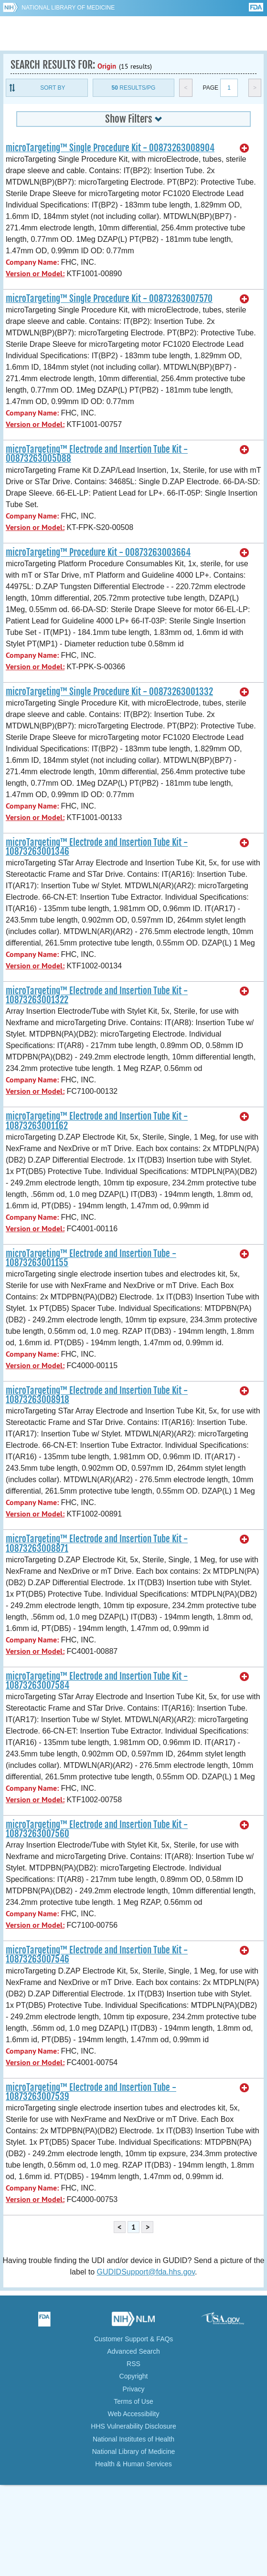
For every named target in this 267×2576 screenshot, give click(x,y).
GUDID (133, 33)
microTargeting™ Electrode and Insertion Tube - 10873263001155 (91, 1258)
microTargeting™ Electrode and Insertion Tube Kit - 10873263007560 (97, 1829)
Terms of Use (133, 2401)
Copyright (133, 2376)
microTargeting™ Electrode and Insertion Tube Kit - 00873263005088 (97, 454)
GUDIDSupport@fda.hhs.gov (146, 2272)
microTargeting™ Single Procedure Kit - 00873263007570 (109, 298)
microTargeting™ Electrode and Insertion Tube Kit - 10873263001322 (97, 995)
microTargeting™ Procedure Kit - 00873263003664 (98, 552)
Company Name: (32, 262)
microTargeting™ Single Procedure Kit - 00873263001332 (109, 691)
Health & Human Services (133, 2464)
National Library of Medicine (68, 7)
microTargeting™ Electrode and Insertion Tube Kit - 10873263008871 (97, 1543)
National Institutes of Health (133, 2439)
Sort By (52, 87)
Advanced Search (133, 2351)
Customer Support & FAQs (133, 2339)
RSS (133, 2364)
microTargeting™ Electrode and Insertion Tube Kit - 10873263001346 (97, 847)
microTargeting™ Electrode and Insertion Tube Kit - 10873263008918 (97, 1395)
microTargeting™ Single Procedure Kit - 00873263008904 (110, 148)
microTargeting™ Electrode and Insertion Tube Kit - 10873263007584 (97, 1681)
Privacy (134, 2389)
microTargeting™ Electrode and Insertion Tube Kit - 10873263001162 (97, 1121)
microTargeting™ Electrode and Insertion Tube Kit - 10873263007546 (97, 1954)
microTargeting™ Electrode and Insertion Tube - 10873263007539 (91, 2092)
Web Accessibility (134, 2414)
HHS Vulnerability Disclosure (133, 2426)
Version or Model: (35, 274)
